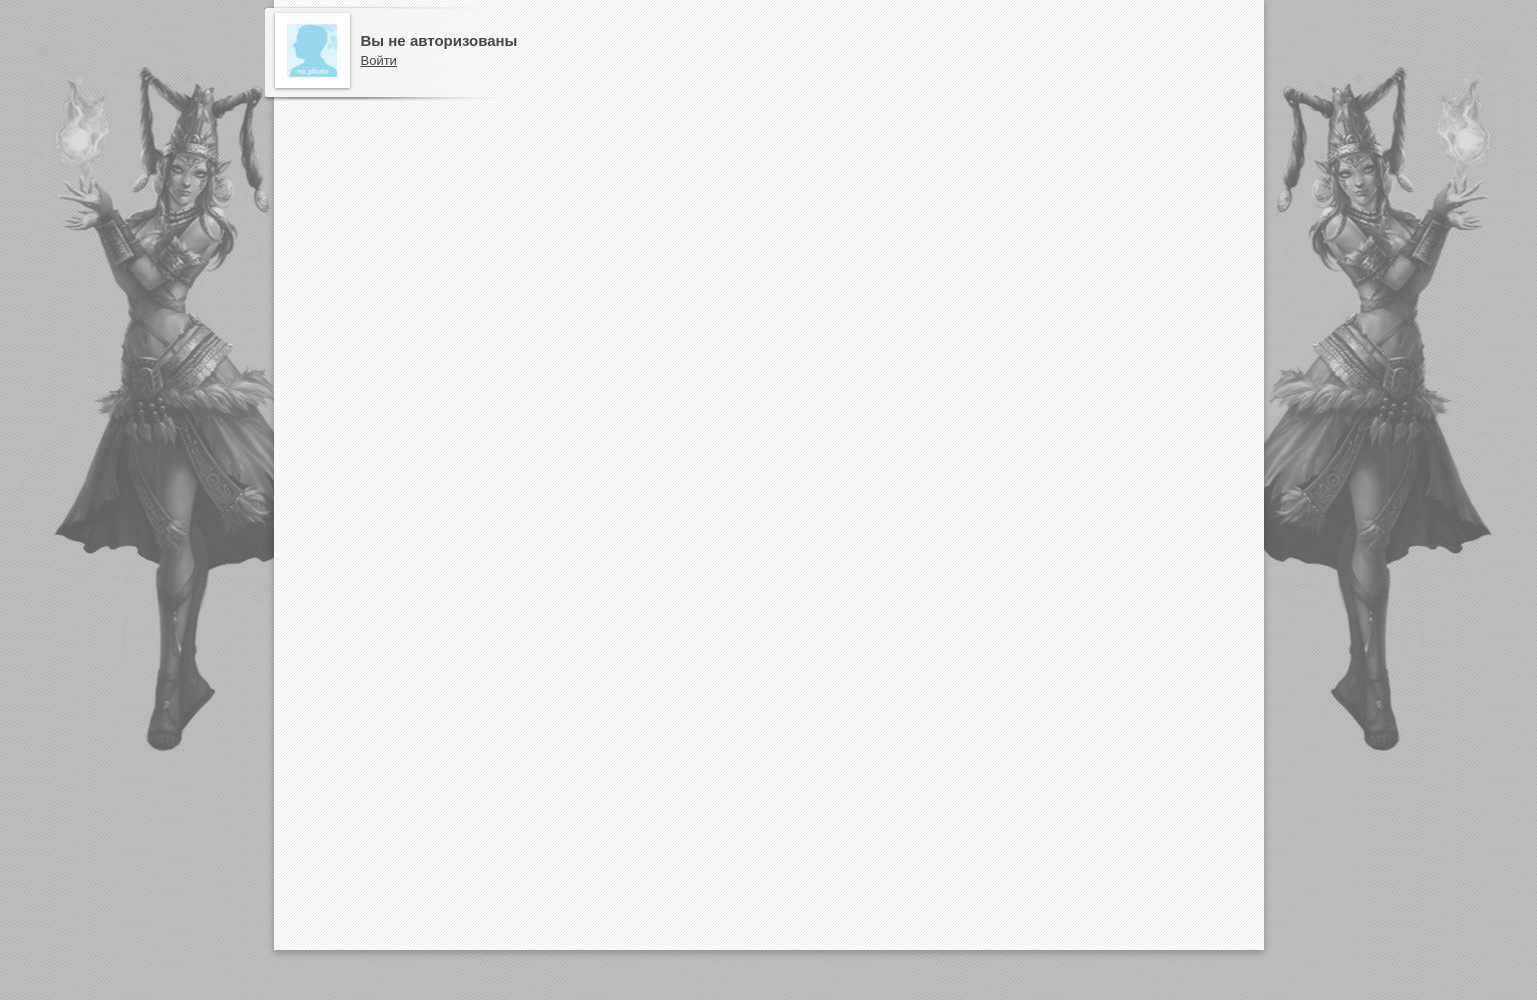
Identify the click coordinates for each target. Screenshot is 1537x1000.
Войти (379, 60)
